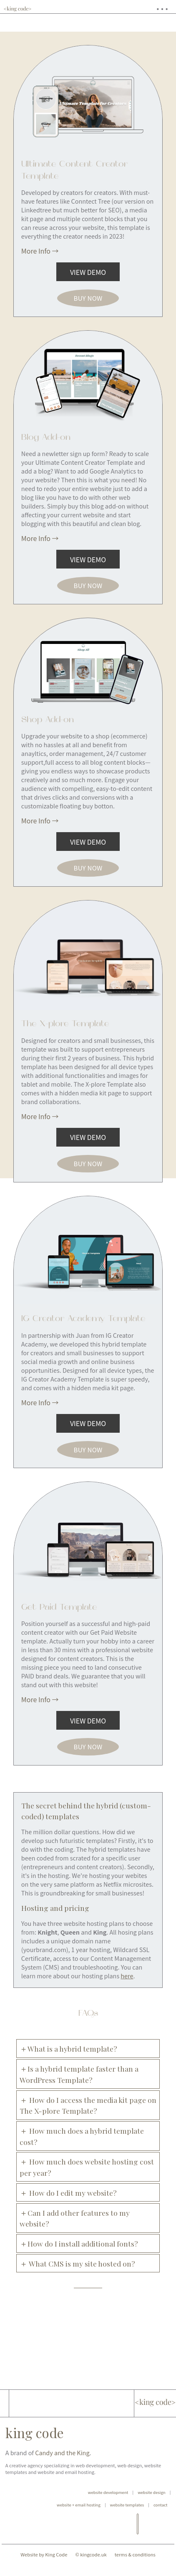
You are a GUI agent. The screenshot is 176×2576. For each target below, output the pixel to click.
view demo (88, 272)
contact (160, 2521)
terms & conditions (135, 2571)
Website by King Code (44, 2571)
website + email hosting (79, 2521)
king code (34, 2449)
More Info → (40, 251)
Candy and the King (62, 2469)
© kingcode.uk (91, 2571)
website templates (127, 2521)
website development (108, 2509)
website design (152, 2509)
